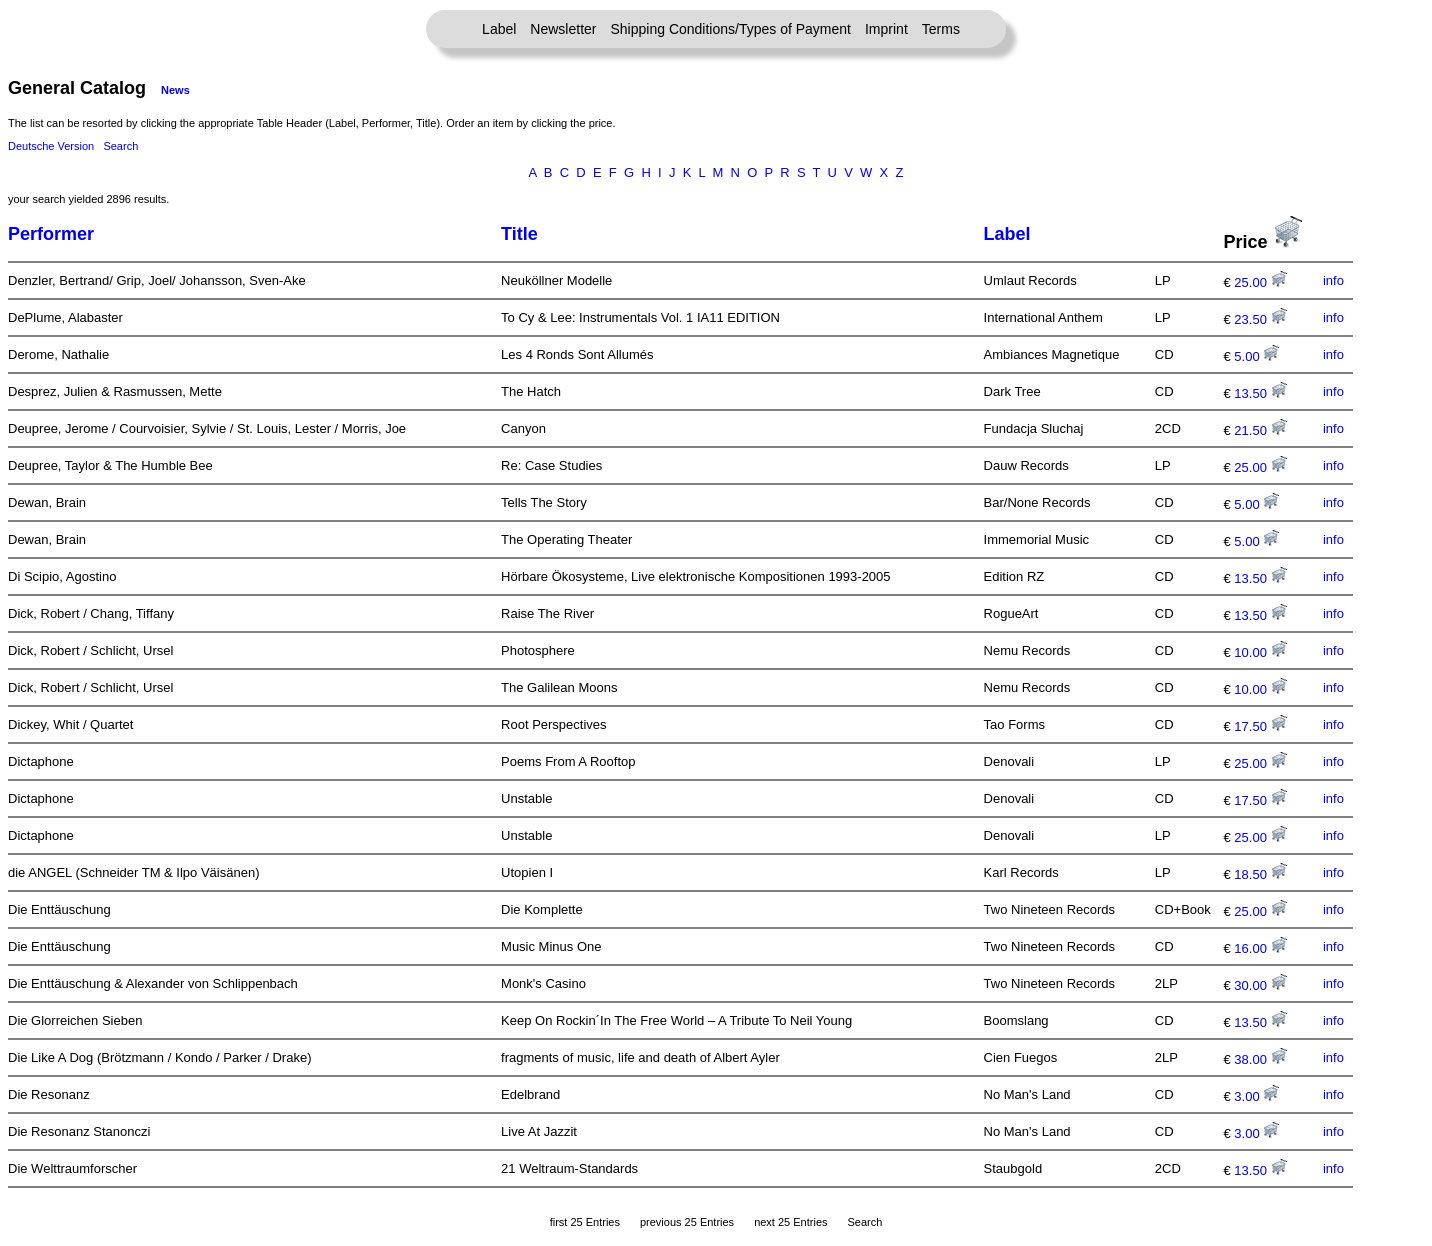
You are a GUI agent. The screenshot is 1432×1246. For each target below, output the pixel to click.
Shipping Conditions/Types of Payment (731, 29)
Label (499, 29)
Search (120, 146)
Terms (941, 29)
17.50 (1260, 726)
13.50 (1260, 393)
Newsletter (563, 29)
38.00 (1260, 1059)
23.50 (1260, 319)
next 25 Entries (790, 1222)
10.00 (1260, 652)
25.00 (1260, 282)
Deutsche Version (51, 146)
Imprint (886, 29)
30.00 (1260, 985)
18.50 (1260, 874)
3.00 (1256, 1096)
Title (519, 234)
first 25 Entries (585, 1222)
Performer (51, 234)
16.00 (1260, 948)
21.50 (1260, 430)
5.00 (1256, 356)
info (1333, 280)
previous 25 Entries (687, 1222)
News (175, 90)
